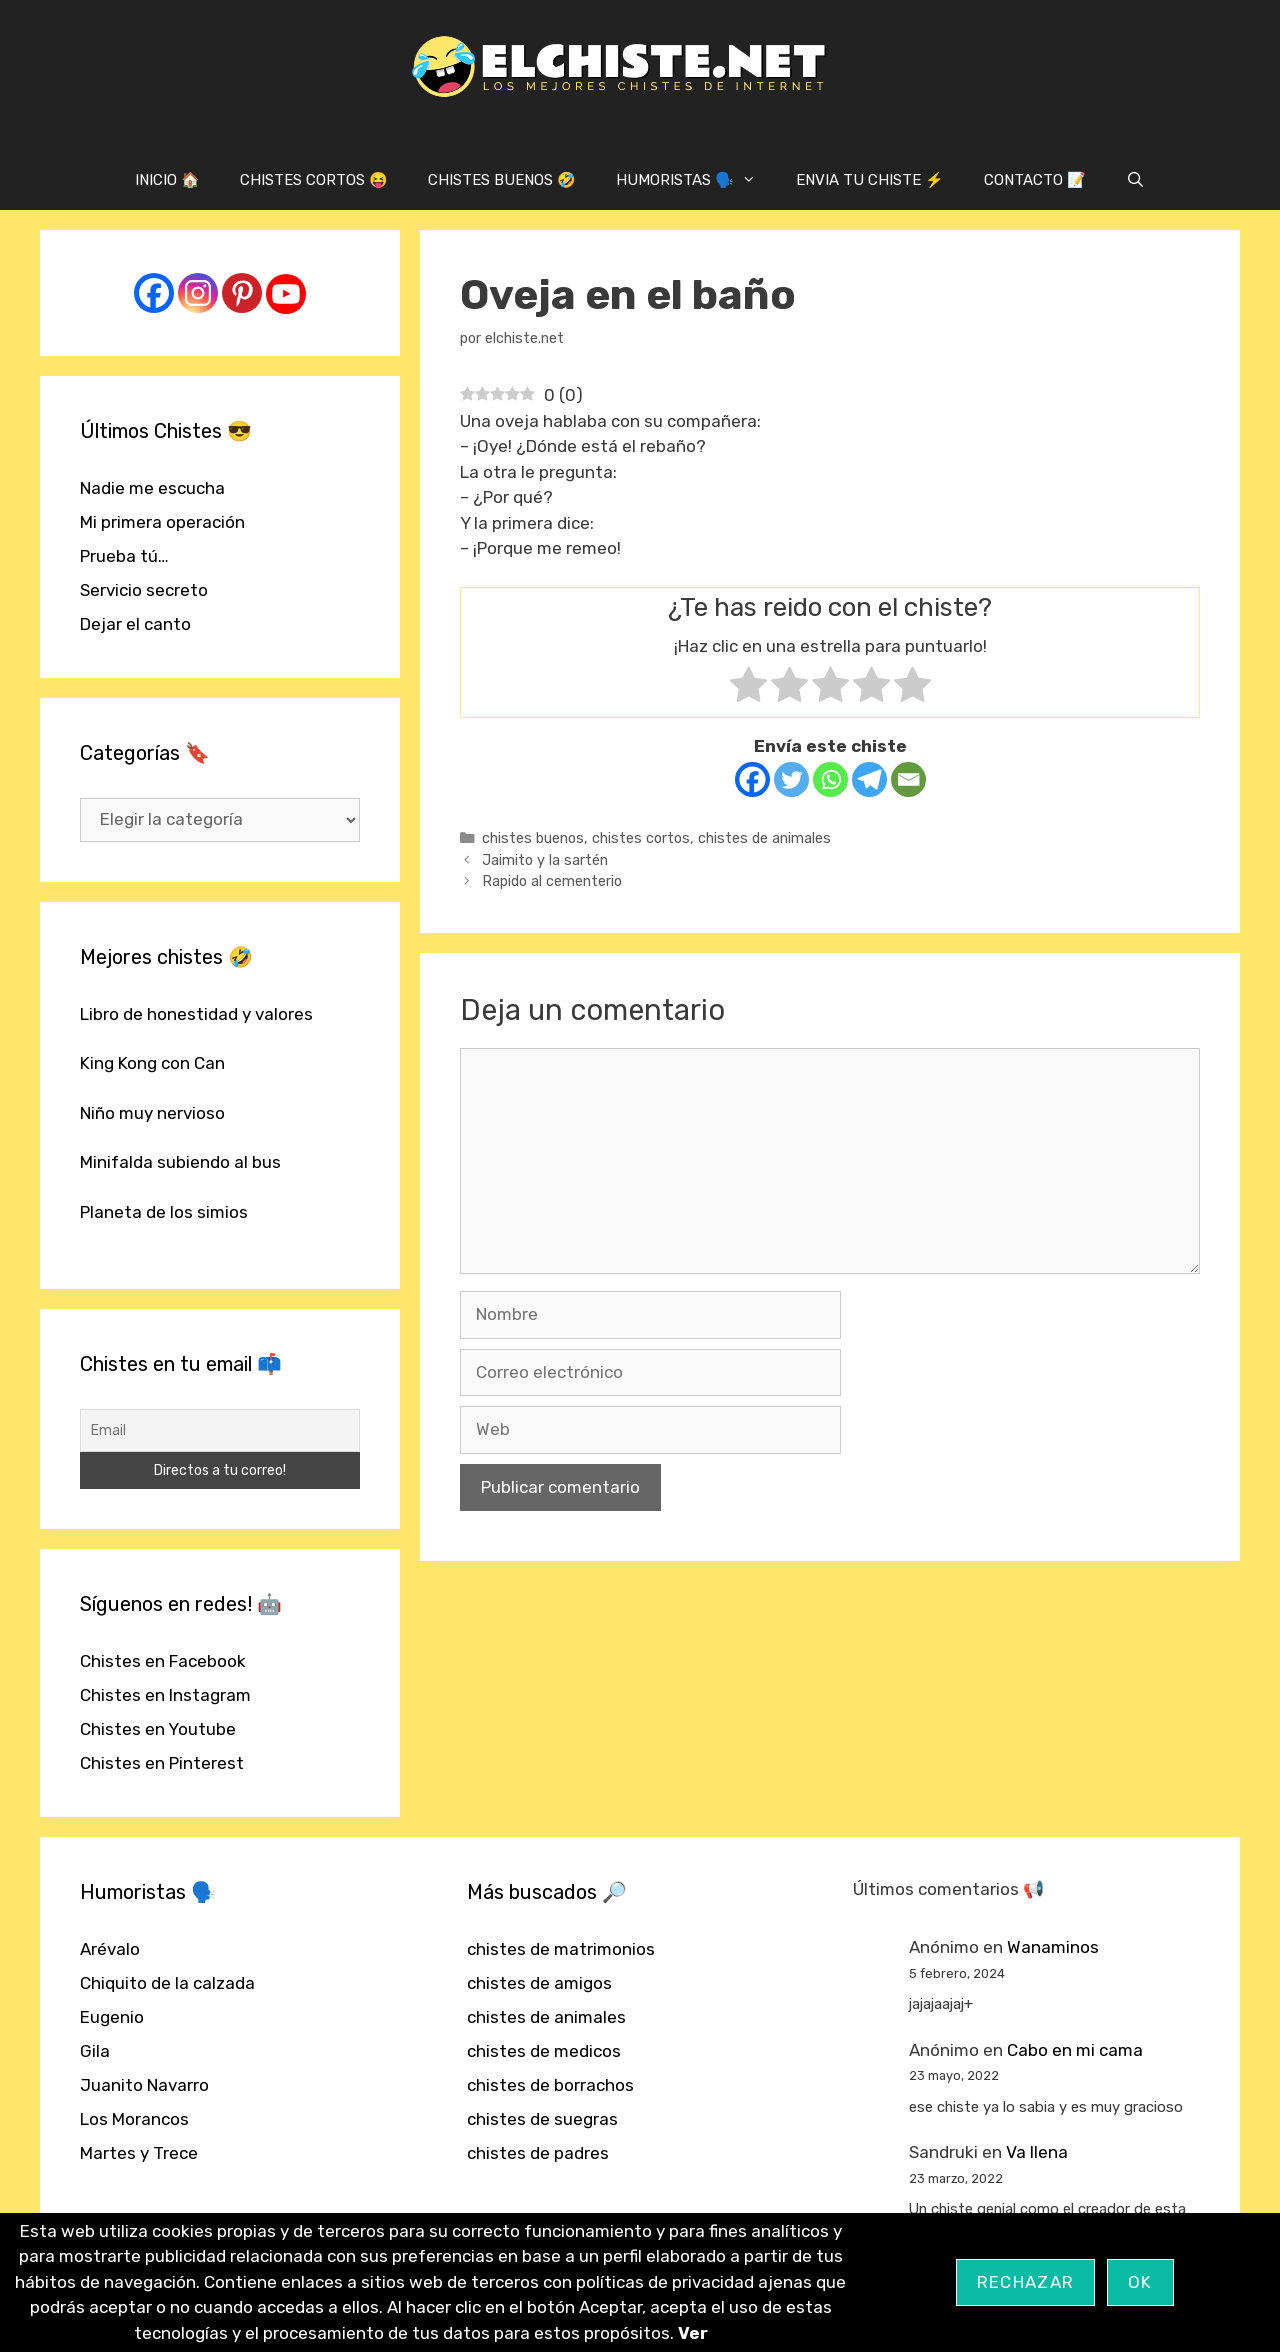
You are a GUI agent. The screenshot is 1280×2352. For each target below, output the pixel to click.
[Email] (908, 779)
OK (1140, 2282)
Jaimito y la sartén (545, 860)
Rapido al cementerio (552, 881)
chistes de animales (764, 838)
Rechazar (1025, 2282)
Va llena (1037, 2152)
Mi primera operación (162, 522)
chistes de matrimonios (561, 1949)
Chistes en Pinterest (162, 1763)
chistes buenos (533, 838)
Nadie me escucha (152, 488)
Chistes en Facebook (163, 1661)
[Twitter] (791, 779)
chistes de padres (538, 2153)
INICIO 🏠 (167, 180)
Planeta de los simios (164, 1212)
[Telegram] (869, 779)
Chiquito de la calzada (167, 1983)
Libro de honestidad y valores (196, 1014)
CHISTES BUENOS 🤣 (502, 180)
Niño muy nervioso (152, 1113)
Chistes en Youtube (158, 1729)
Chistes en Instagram (165, 1695)
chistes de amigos (539, 1983)
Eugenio (112, 2017)
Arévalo (110, 1949)
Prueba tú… (124, 556)
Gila (95, 2051)
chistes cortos (641, 838)
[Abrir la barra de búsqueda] (1135, 180)
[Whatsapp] (830, 779)
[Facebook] (752, 779)
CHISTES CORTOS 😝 (314, 180)
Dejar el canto (135, 624)
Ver (693, 2333)
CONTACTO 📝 (1035, 180)
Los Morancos (134, 2119)
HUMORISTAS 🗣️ (696, 180)
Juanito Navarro (144, 2085)
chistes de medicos (544, 2051)
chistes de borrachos (550, 2085)
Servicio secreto (144, 590)
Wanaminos (1053, 1947)
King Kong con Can (152, 1063)
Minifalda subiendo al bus (180, 1162)
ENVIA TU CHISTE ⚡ (870, 180)
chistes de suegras (542, 2119)
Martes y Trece (139, 2153)
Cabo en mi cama (1075, 2050)
